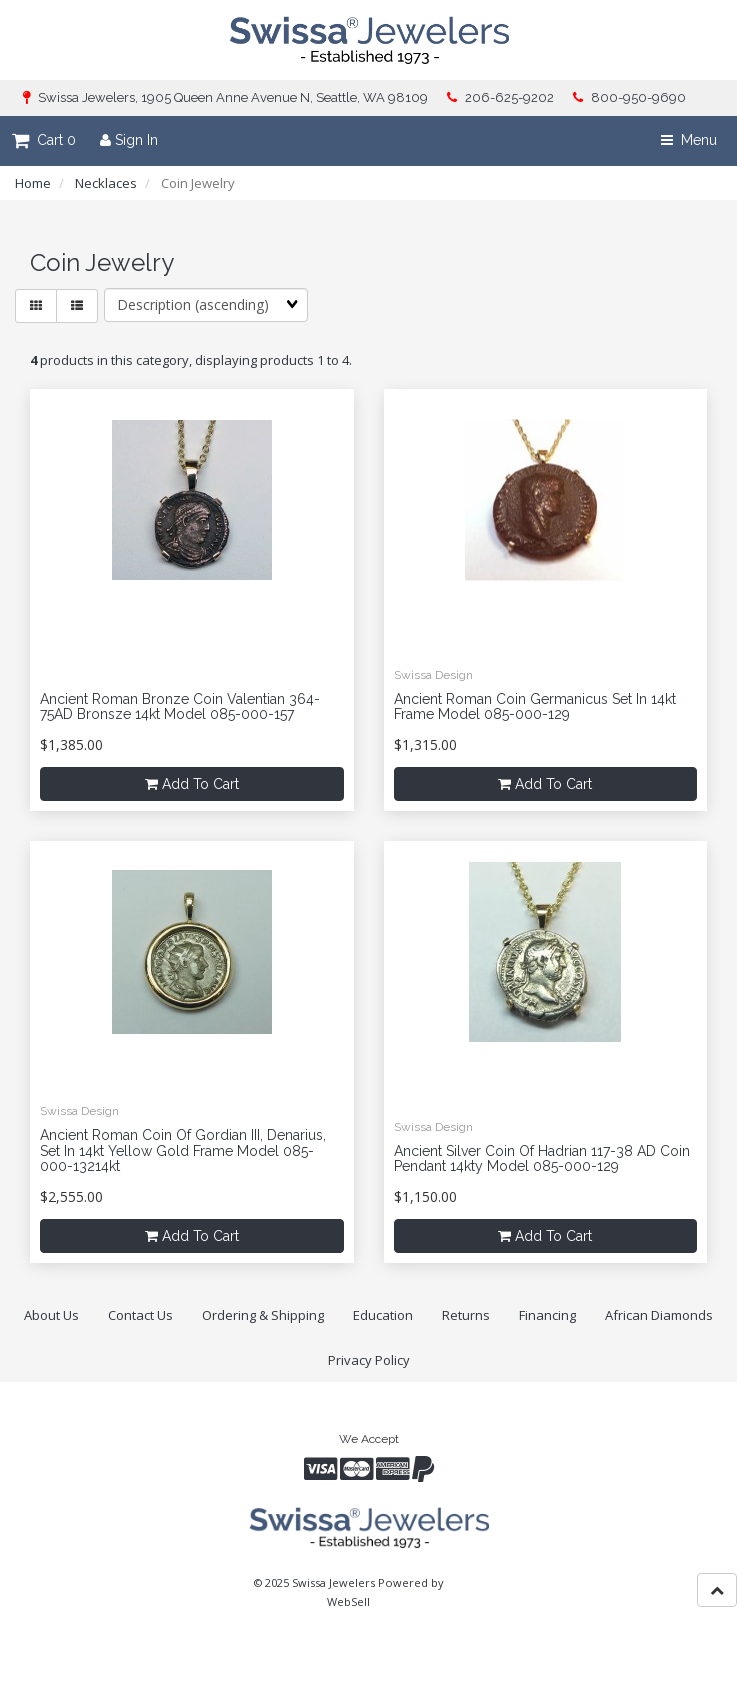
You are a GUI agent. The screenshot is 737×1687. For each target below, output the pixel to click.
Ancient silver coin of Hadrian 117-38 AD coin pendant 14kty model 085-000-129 (542, 1158)
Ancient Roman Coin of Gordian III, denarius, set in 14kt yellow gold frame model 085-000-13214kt (183, 1150)
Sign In (129, 140)
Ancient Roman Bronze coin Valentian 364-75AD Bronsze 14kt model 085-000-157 (180, 706)
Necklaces (106, 183)
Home (33, 183)
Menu (689, 140)
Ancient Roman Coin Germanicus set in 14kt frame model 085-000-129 (535, 706)
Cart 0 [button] (44, 140)
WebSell (348, 1601)
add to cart (192, 784)
